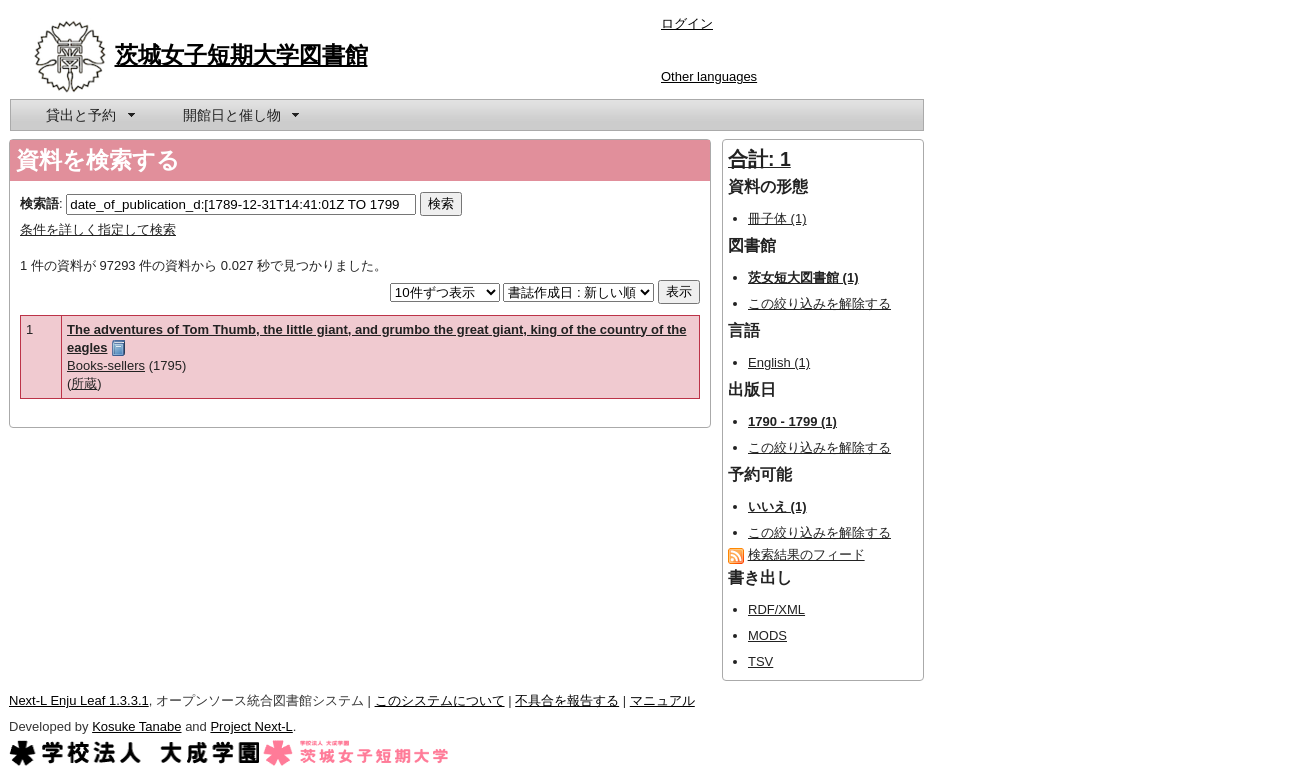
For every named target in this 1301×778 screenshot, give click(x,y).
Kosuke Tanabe (136, 726)
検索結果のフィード (806, 554)
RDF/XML (776, 609)
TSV (760, 661)
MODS (767, 635)
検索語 (39, 203)
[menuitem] (89, 115)
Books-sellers (106, 365)
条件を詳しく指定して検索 (98, 229)
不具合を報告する (567, 700)
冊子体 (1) (777, 218)
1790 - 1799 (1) (792, 421)
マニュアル (662, 700)
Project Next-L (251, 726)
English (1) (779, 362)
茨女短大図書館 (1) (803, 277)
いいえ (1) (777, 506)
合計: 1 (759, 159)
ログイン (687, 23)
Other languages (709, 76)
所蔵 (84, 383)
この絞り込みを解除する (819, 303)
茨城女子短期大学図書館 (241, 55)
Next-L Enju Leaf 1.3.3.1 (79, 700)
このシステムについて (440, 700)
